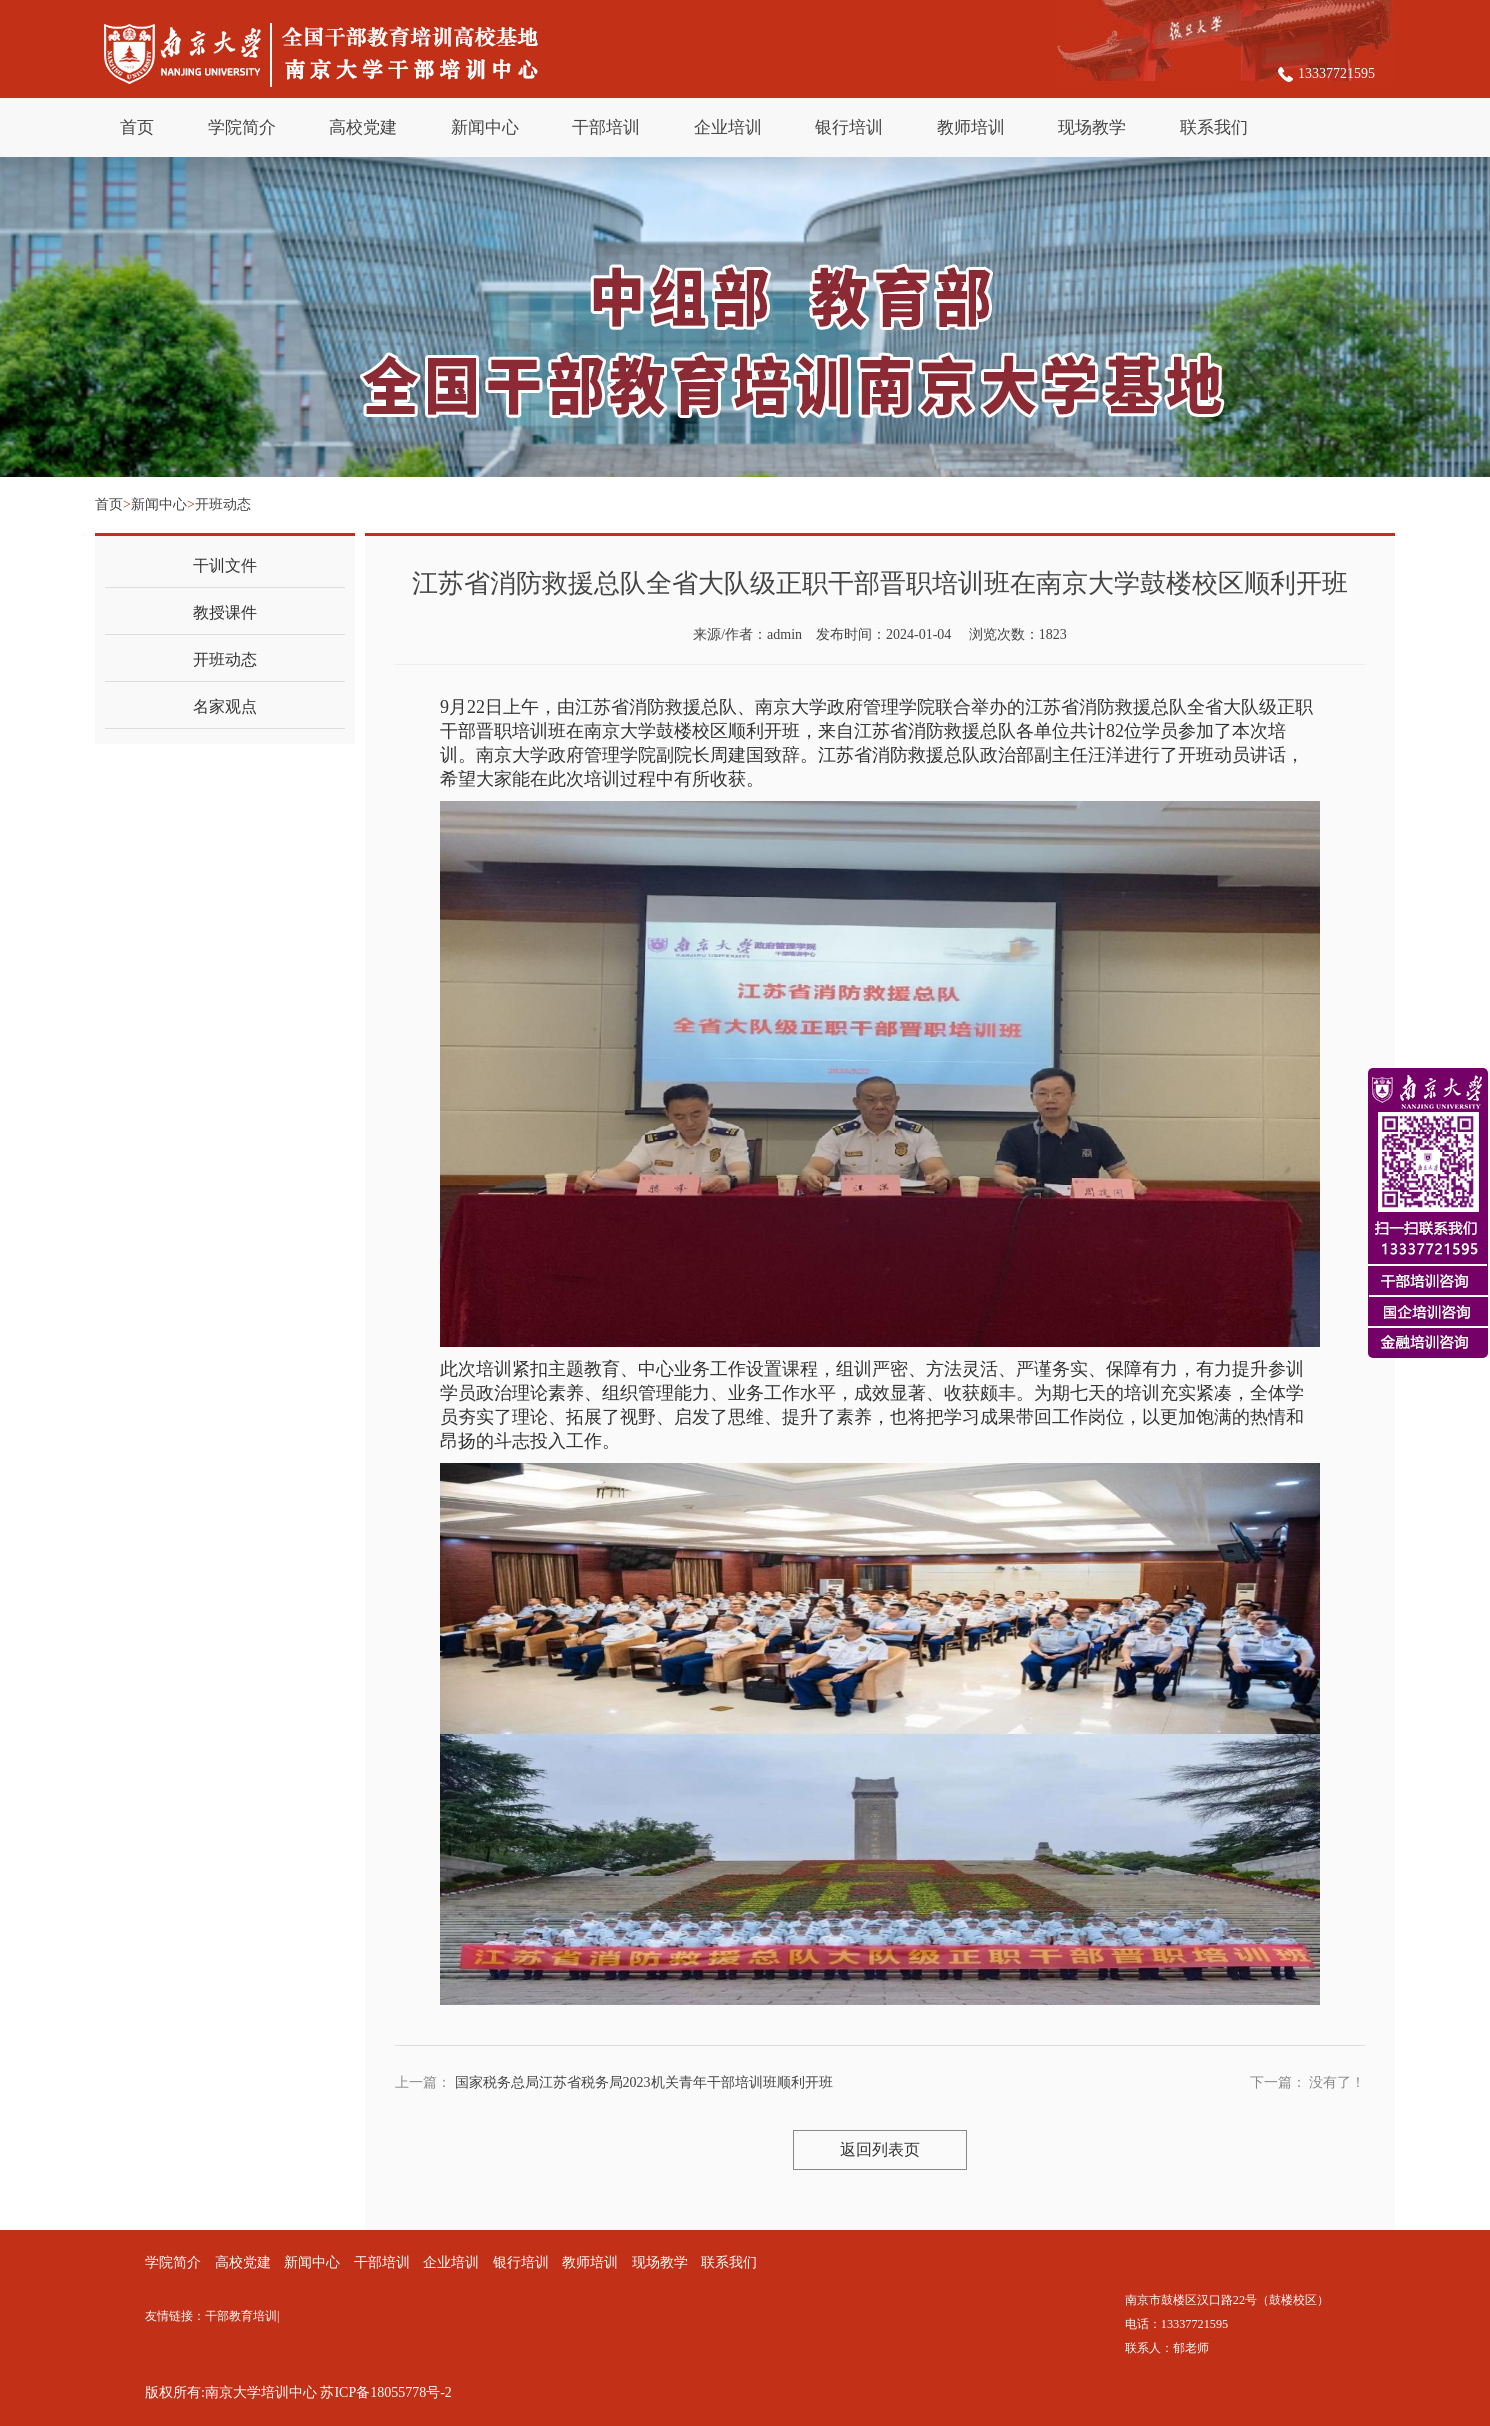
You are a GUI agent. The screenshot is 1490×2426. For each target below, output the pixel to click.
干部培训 (606, 127)
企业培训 (728, 127)
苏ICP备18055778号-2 (385, 2392)
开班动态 (223, 504)
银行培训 (849, 127)
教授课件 (225, 612)
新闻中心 (485, 127)
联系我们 (1214, 127)
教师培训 (971, 127)
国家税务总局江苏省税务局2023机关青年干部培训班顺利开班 (644, 2082)
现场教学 (1092, 127)
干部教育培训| (245, 2316)
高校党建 (363, 127)
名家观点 (225, 706)
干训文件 (225, 565)
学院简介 (242, 127)
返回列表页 (880, 2149)
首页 (137, 127)
